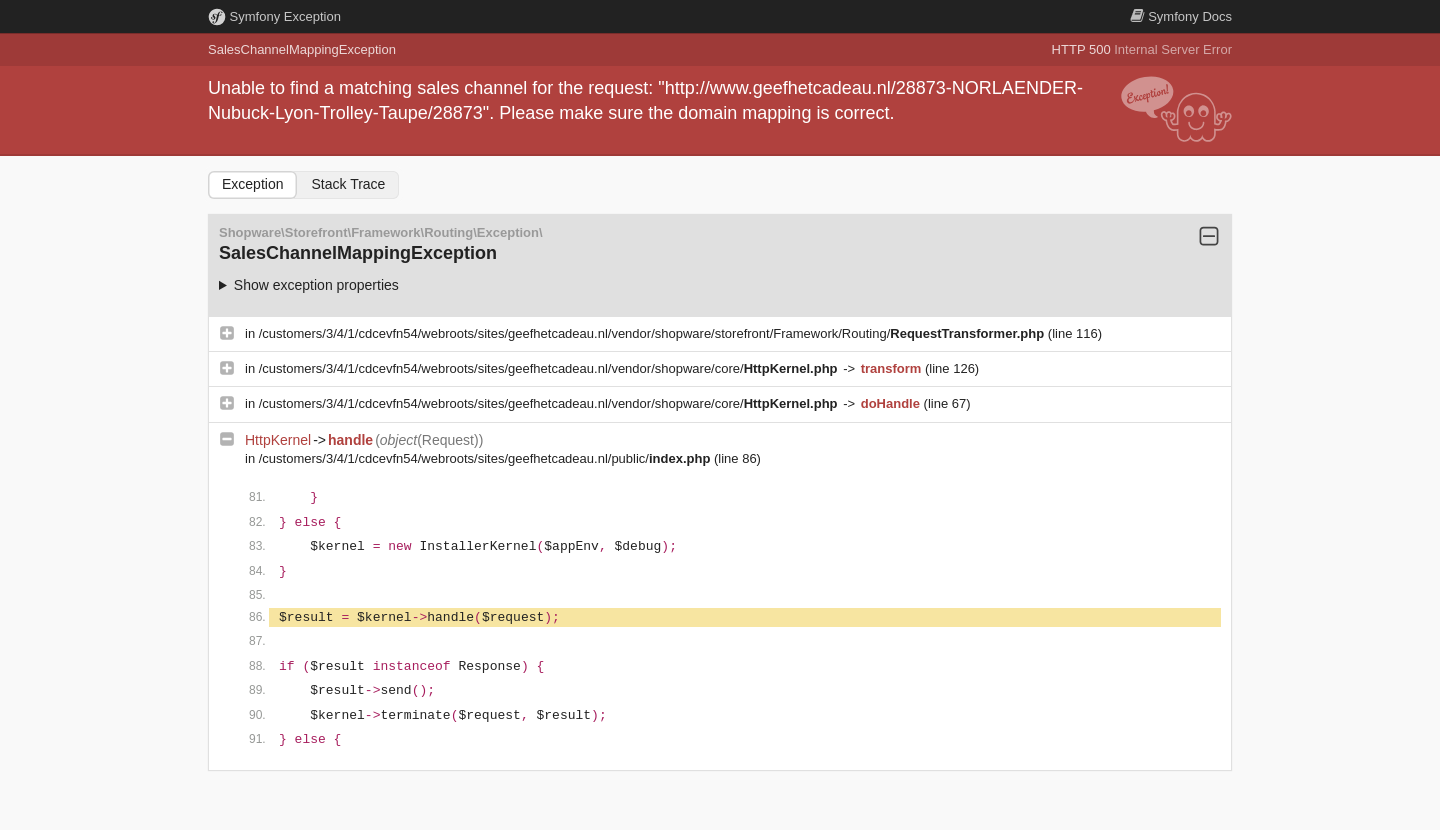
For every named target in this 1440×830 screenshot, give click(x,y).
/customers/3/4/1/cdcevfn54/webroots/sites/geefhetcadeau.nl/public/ (486, 458)
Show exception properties (316, 285)
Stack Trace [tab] (348, 184)
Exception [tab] (252, 184)
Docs (1181, 16)
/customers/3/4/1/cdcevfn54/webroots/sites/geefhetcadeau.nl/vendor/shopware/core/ (550, 368)
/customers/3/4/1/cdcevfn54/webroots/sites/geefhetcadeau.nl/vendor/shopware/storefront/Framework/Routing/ (653, 333)
